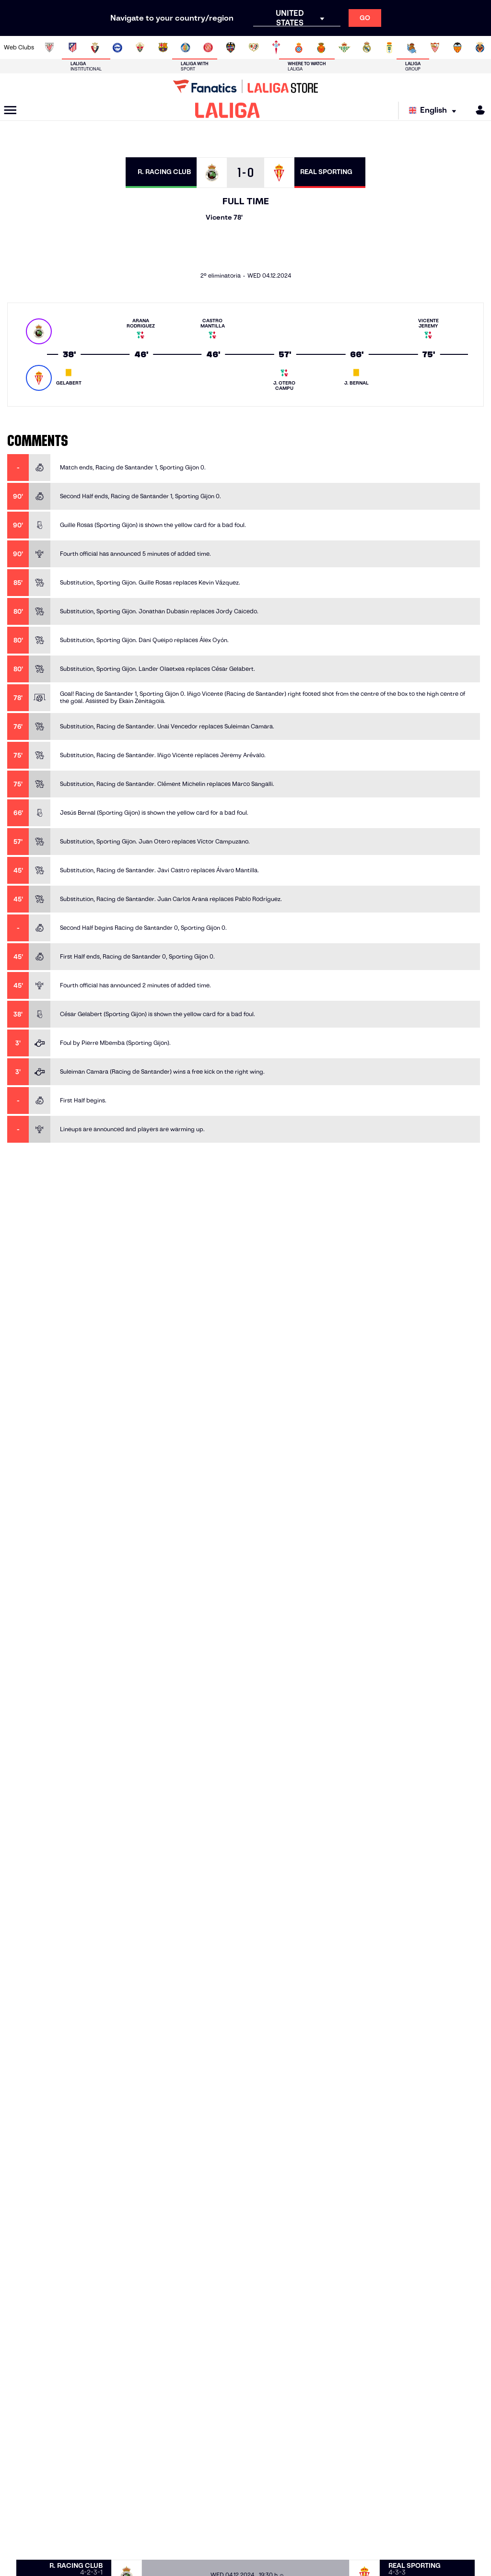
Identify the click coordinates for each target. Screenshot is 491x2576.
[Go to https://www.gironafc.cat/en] (208, 47)
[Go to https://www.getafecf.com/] (185, 47)
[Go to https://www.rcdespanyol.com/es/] (299, 47)
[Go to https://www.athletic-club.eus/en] (49, 47)
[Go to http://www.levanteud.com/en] (230, 47)
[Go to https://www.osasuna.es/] (95, 47)
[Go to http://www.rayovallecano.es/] (253, 47)
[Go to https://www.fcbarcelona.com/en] (163, 47)
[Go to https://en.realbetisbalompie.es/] (344, 47)
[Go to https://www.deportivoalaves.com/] (117, 47)
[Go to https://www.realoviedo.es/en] (389, 47)
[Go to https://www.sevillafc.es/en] (435, 47)
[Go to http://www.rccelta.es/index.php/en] (276, 47)
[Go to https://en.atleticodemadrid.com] (72, 47)
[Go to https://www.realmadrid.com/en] (367, 47)
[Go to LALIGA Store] (245, 86)
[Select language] (435, 110)
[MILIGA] (477, 110)
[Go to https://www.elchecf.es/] (140, 47)
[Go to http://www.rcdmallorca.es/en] (321, 47)
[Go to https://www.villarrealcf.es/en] (480, 47)
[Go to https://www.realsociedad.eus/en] (412, 47)
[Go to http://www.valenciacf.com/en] (457, 47)
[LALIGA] (227, 110)
